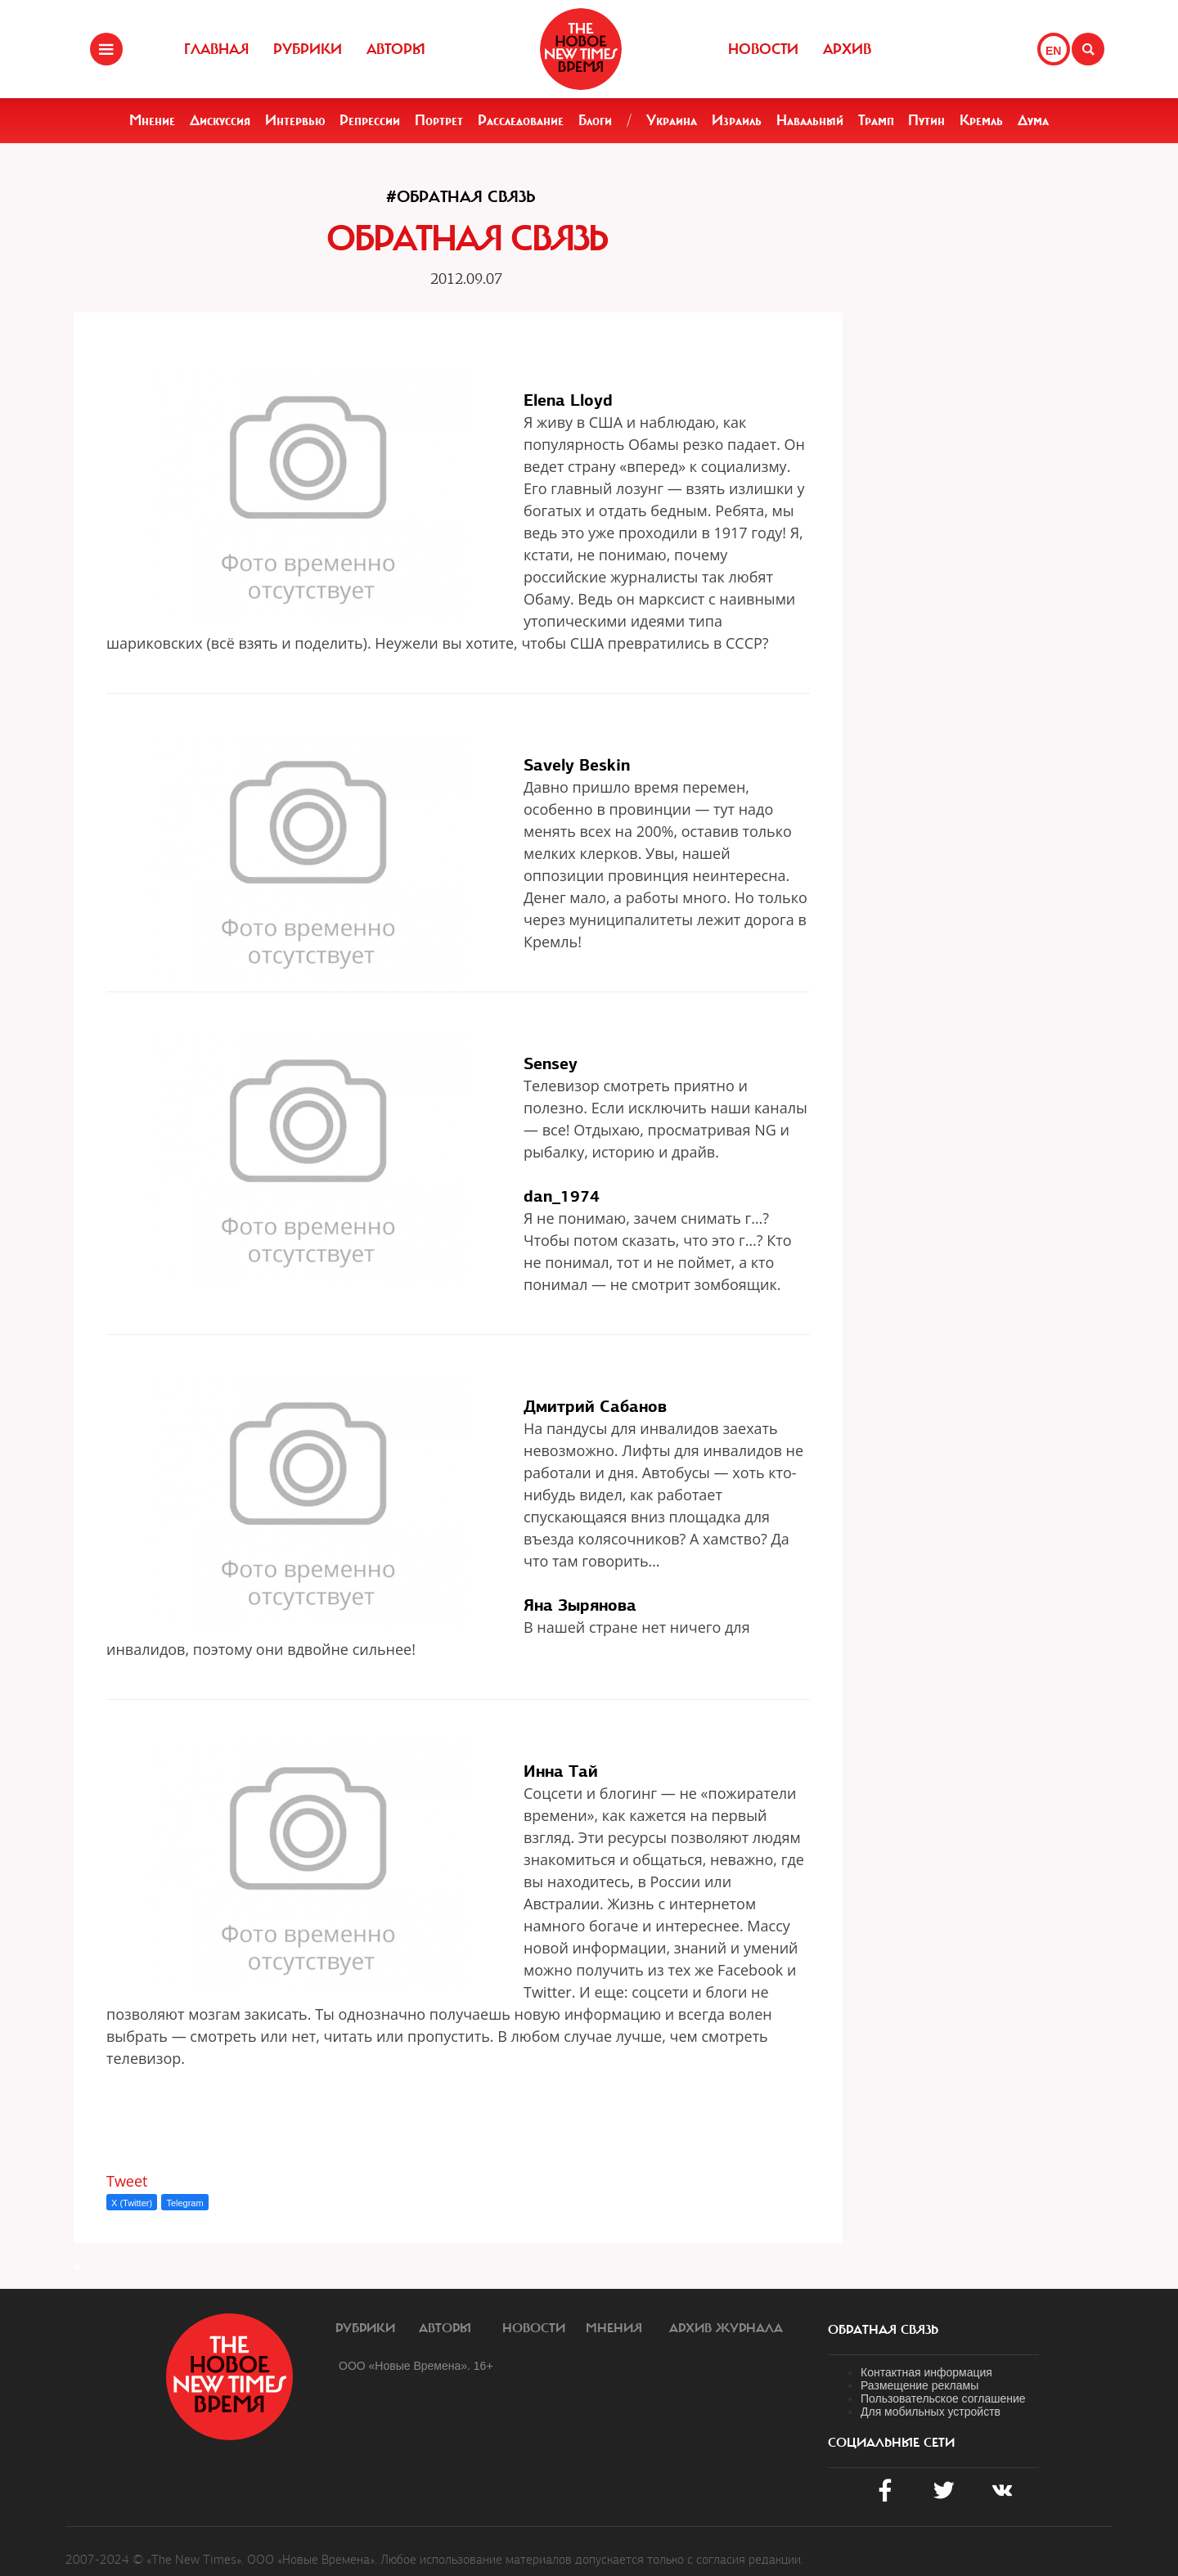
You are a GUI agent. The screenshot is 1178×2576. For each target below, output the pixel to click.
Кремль (981, 120)
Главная (216, 49)
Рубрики (307, 49)
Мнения (614, 2328)
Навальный (809, 120)
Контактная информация (926, 2372)
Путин (926, 120)
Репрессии (369, 120)
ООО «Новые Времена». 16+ (416, 2365)
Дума (1033, 120)
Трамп (876, 120)
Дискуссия (220, 120)
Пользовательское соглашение (943, 2398)
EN (1053, 50)
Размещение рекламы (919, 2385)
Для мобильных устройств (930, 2411)
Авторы (395, 49)
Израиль (737, 120)
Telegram (184, 2203)
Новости (763, 49)
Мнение (152, 120)
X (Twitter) (131, 2203)
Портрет (439, 120)
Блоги (595, 120)
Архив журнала (726, 2328)
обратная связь (883, 2330)
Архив (847, 49)
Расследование (521, 120)
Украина (671, 120)
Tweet (127, 2181)
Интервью (295, 120)
